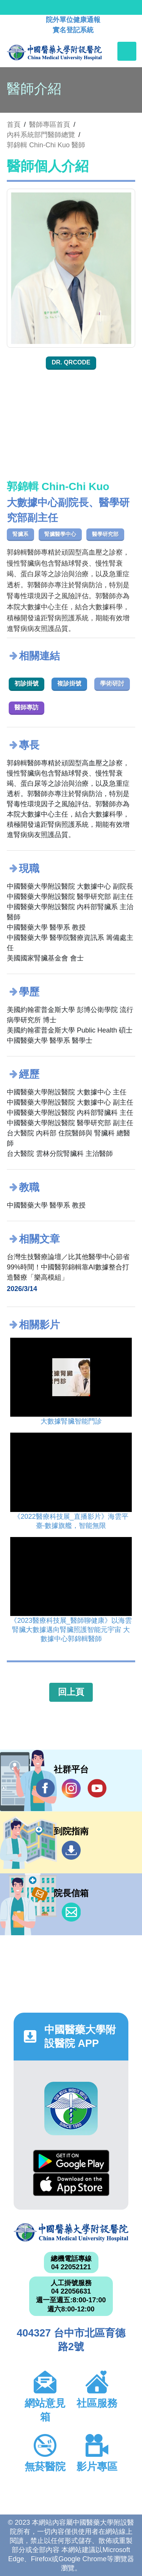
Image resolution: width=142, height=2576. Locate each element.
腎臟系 (20, 534)
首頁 (13, 124)
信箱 (71, 1912)
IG (71, 1788)
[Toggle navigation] (126, 51)
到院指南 (71, 1850)
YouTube (96, 1788)
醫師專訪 (26, 707)
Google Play (71, 2161)
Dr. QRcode (70, 362)
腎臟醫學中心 (60, 534)
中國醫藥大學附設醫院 (71, 2232)
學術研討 (112, 683)
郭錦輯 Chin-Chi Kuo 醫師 (46, 145)
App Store (71, 2184)
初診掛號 (26, 683)
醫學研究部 (105, 534)
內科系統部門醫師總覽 (41, 135)
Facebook (45, 1788)
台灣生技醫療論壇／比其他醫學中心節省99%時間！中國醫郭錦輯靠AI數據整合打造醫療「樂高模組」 (68, 1267)
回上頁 (71, 1692)
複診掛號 (69, 683)
